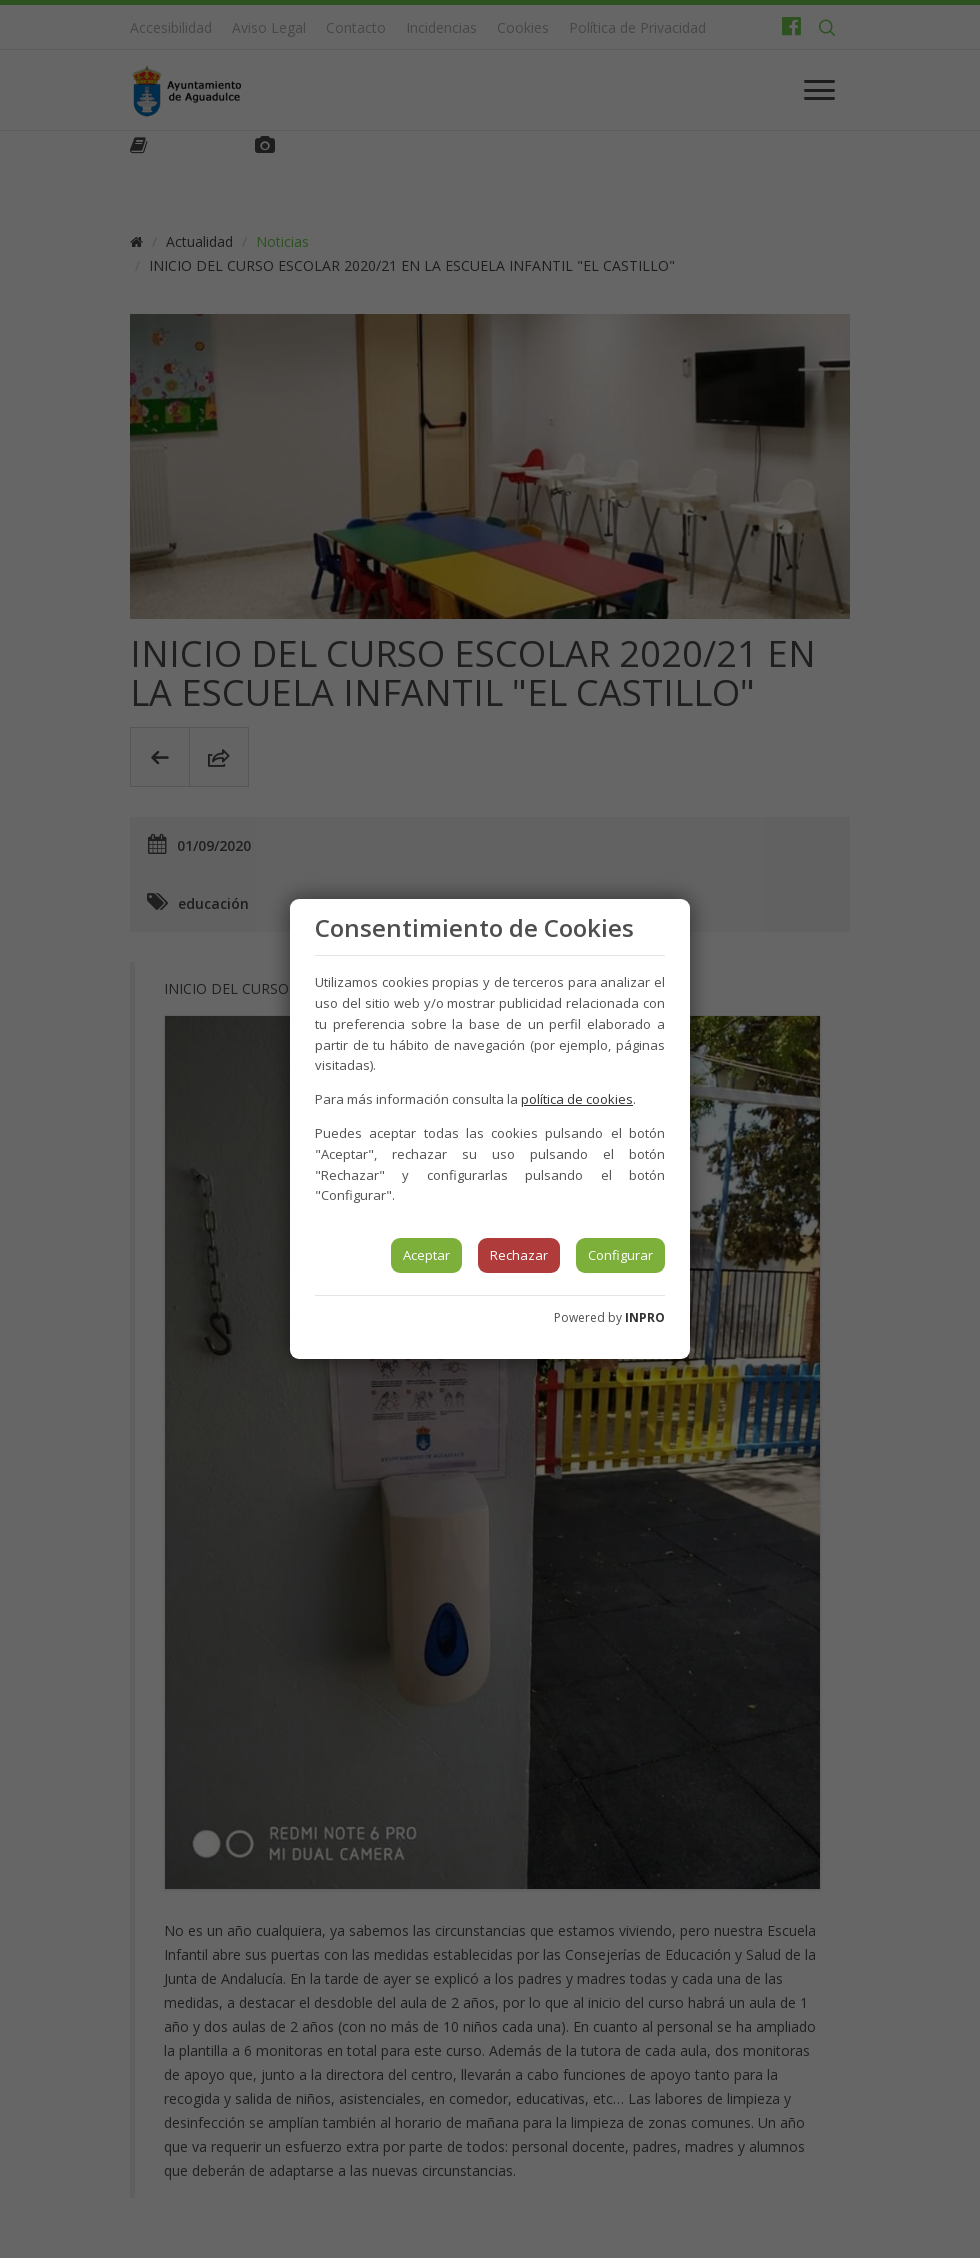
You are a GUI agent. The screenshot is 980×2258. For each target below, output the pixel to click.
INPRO (645, 1317)
